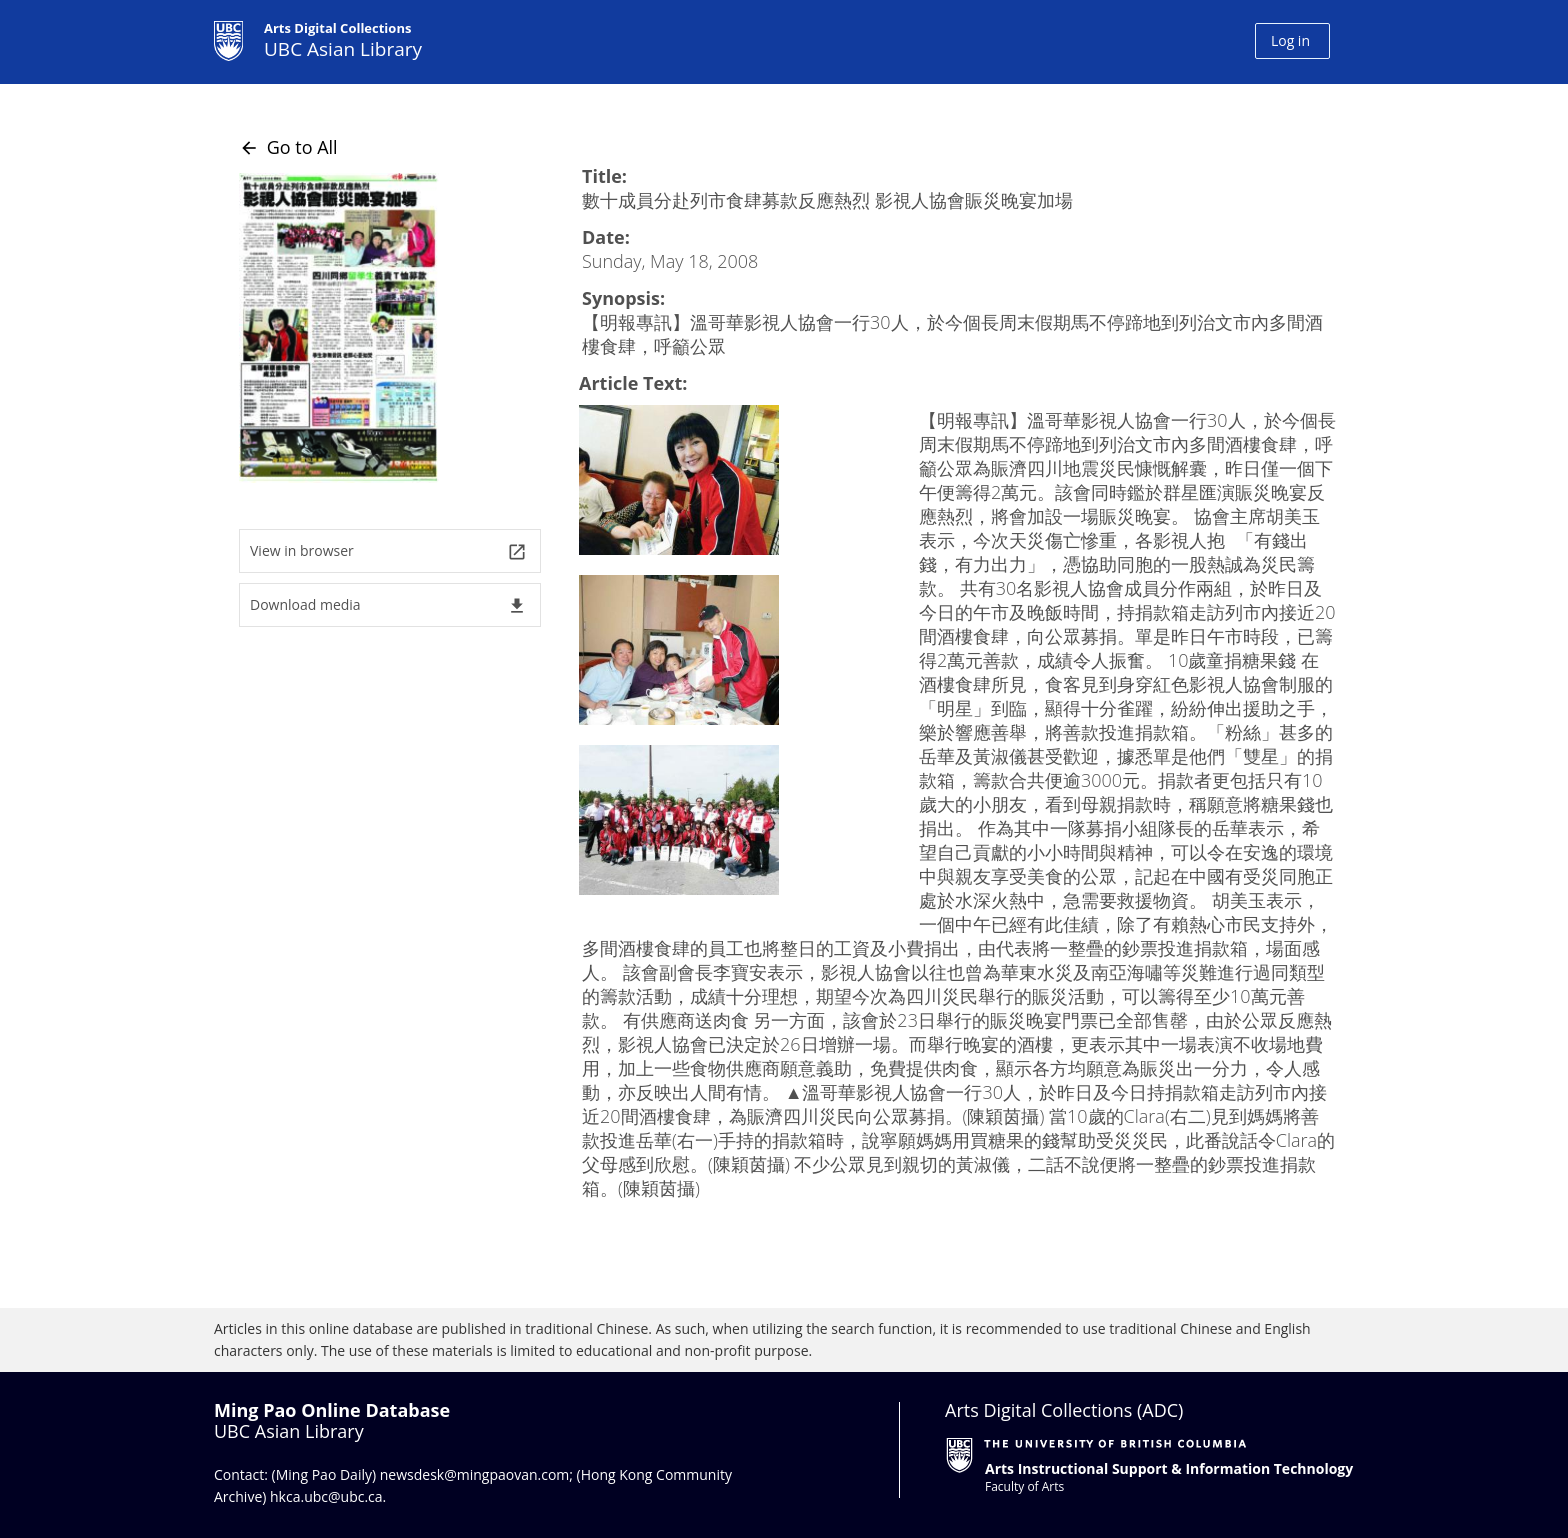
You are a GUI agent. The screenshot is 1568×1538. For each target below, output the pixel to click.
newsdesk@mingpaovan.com (475, 1474)
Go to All (288, 147)
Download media (388, 605)
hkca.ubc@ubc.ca (326, 1496)
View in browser (388, 551)
